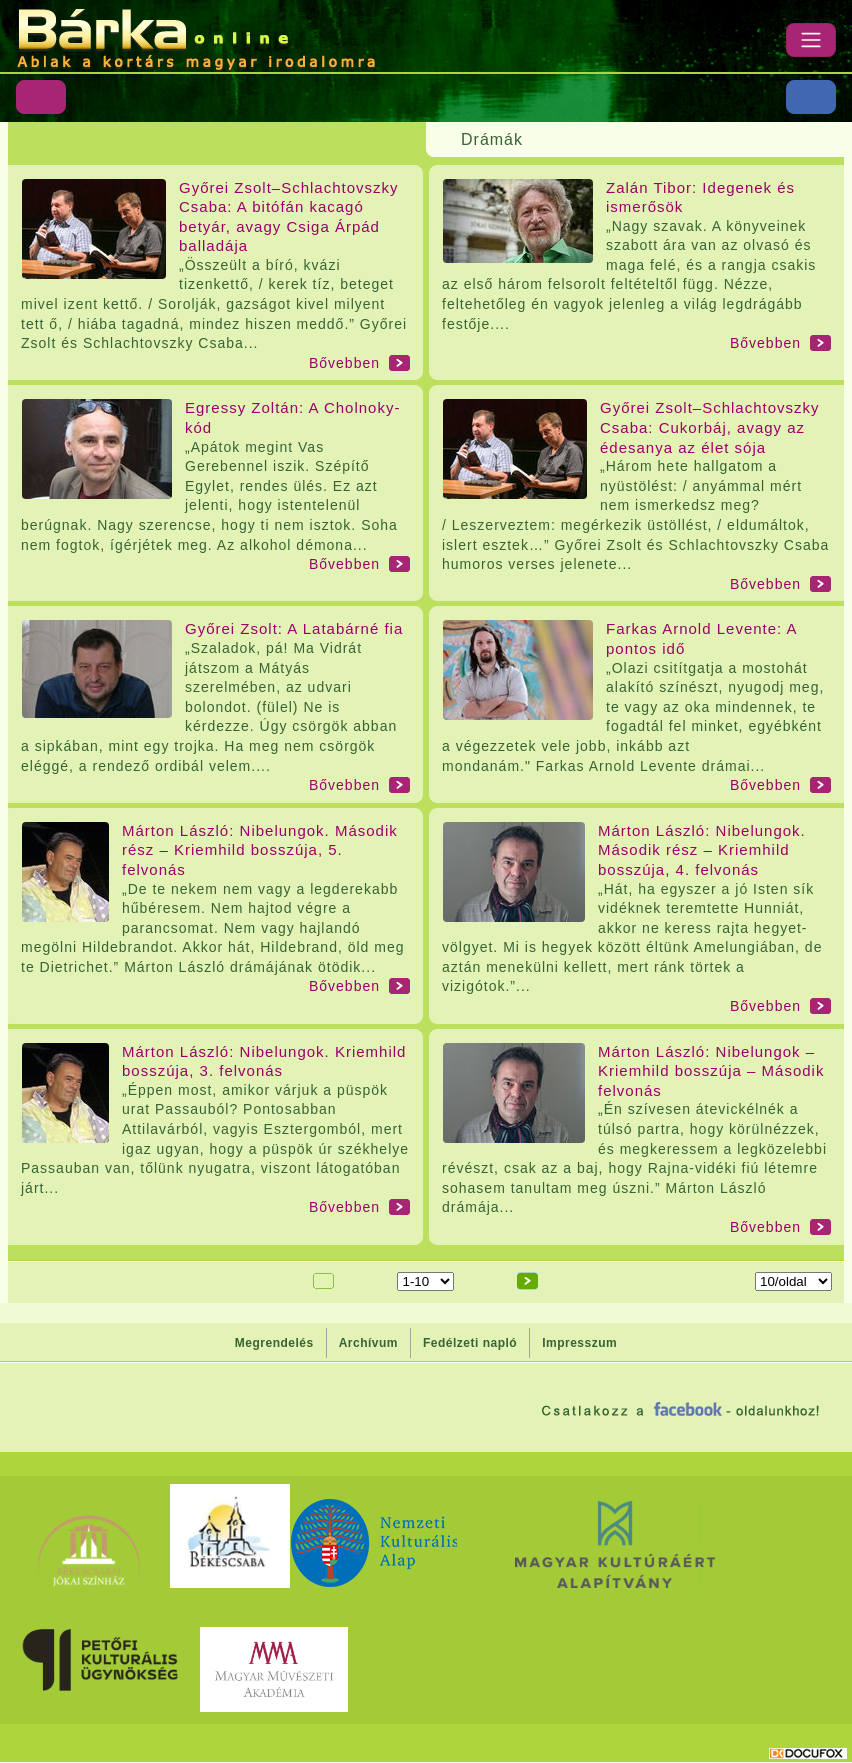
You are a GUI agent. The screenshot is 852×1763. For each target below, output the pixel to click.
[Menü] (811, 40)
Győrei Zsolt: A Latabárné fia (294, 628)
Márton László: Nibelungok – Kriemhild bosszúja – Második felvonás (711, 1071)
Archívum (368, 1343)
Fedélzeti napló (470, 1343)
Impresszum (579, 1343)
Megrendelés (274, 1343)
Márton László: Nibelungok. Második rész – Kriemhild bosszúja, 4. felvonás (702, 850)
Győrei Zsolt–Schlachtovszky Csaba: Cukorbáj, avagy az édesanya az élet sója (710, 427)
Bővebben (344, 363)
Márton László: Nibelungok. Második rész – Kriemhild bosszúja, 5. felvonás (260, 850)
